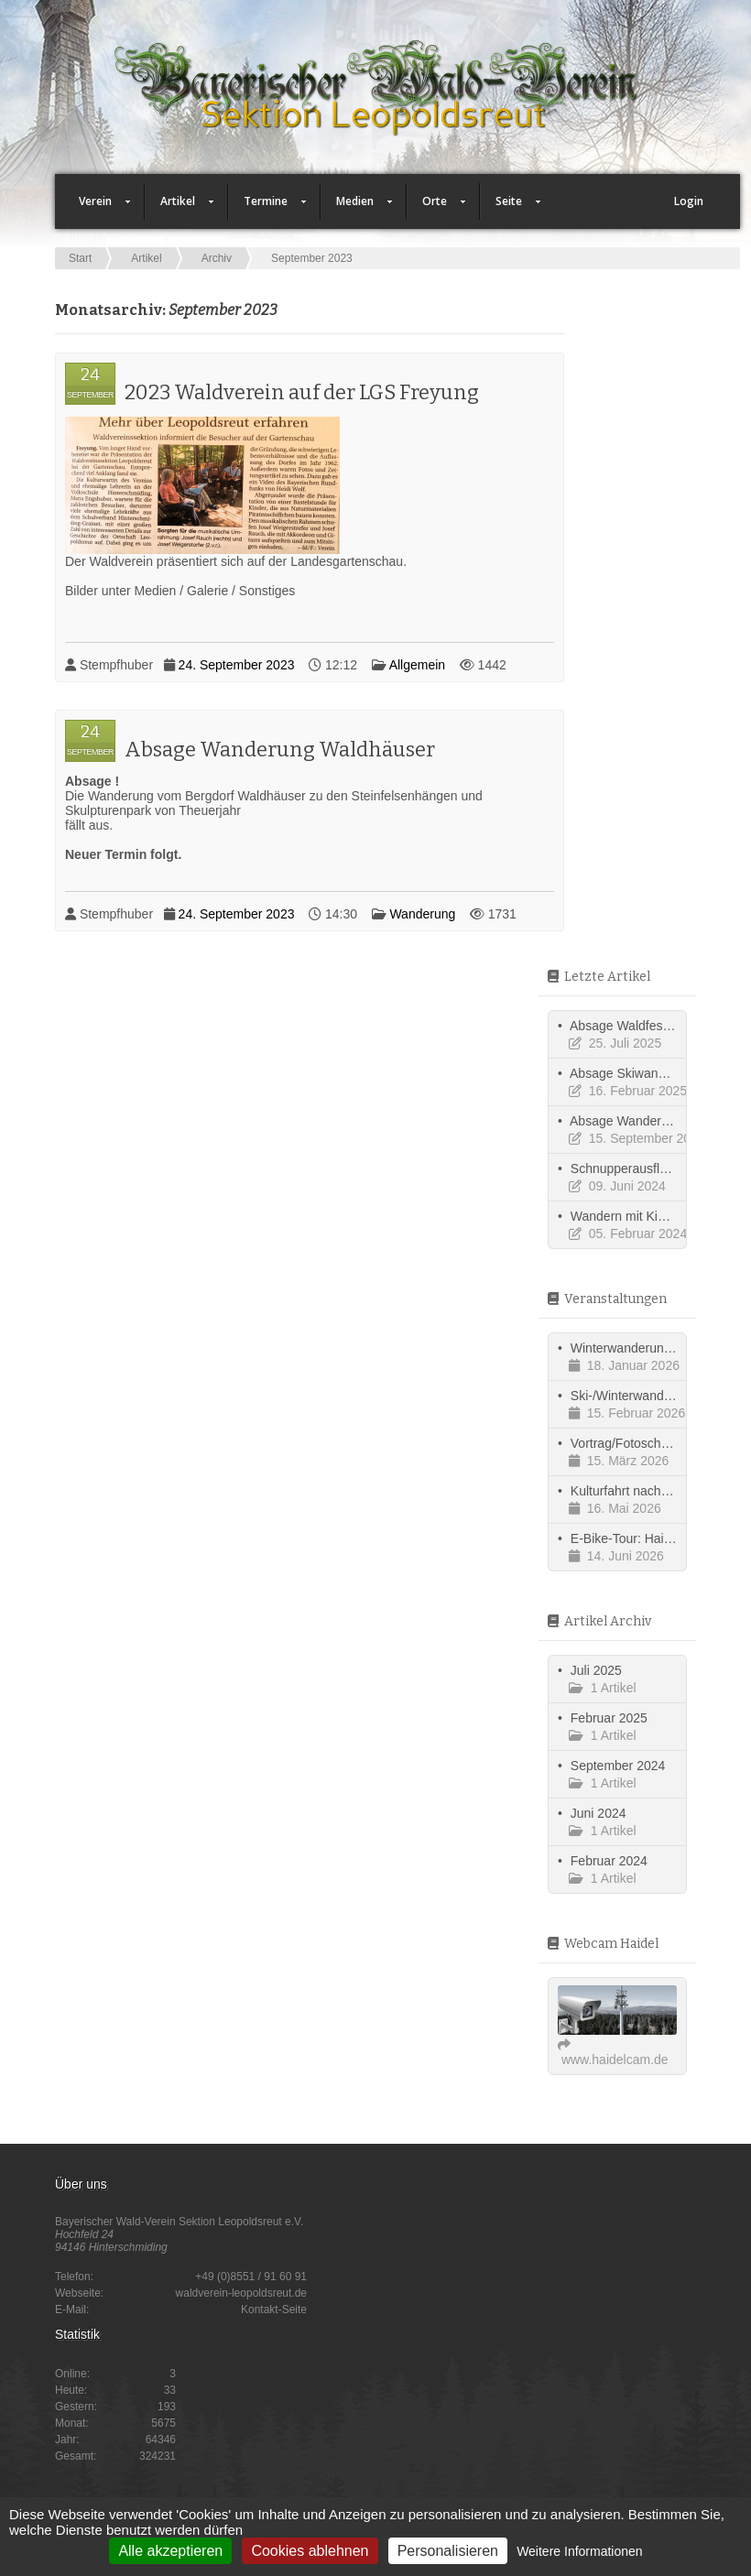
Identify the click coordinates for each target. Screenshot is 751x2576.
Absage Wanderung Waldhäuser (280, 749)
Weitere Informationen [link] (579, 2551)
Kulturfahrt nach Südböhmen (652, 1491)
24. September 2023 (237, 665)
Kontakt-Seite (274, 2309)
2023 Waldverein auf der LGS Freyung (302, 392)
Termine (267, 206)
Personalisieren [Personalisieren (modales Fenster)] (447, 2551)
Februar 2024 (609, 1860)
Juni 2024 (598, 1813)
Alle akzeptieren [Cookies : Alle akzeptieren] (170, 2551)
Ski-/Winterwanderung (634, 1395)
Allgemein (417, 665)
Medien (356, 206)
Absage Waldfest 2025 (634, 1025)
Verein (97, 206)
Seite (510, 206)
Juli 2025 (596, 1670)
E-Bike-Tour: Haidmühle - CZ (653, 1538)
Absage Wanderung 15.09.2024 (660, 1121)
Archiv (216, 258)
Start (80, 258)
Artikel (179, 206)
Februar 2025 (609, 1718)
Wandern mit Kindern (631, 1216)
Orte (436, 206)
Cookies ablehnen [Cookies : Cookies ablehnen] (309, 2551)
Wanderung (422, 914)
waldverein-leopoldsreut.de (241, 2293)
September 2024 (618, 1765)
